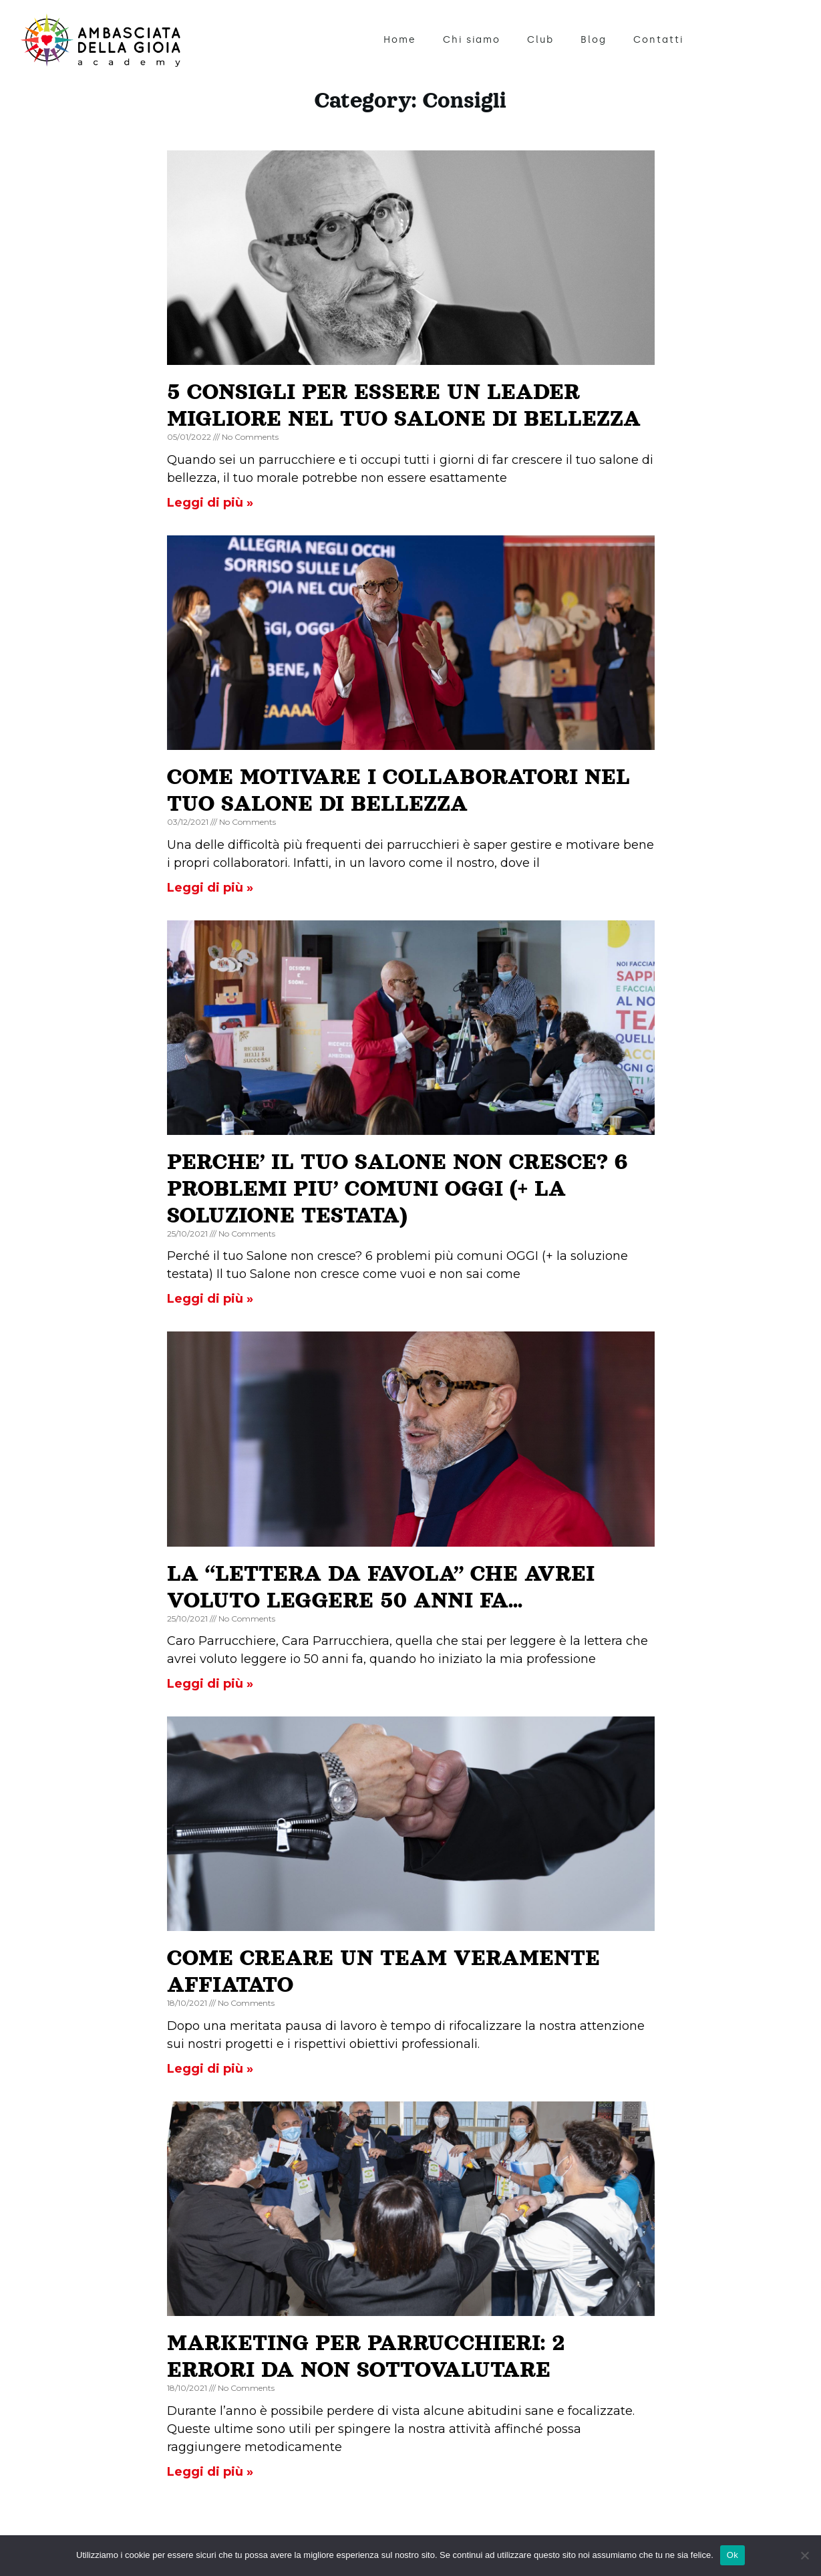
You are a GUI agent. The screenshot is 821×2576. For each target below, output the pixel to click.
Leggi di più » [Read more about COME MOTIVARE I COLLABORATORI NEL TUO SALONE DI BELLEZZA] (210, 887)
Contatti (658, 39)
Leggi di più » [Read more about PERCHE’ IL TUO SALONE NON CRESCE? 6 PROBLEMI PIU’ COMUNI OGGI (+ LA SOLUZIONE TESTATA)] (210, 1298)
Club (540, 39)
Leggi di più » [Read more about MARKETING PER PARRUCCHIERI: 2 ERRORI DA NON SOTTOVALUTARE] (210, 2471)
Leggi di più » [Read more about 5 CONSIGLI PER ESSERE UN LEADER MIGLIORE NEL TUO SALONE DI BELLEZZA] (210, 502)
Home (399, 39)
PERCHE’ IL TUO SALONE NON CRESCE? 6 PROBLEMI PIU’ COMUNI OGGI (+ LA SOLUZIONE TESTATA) (397, 1188)
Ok (732, 2555)
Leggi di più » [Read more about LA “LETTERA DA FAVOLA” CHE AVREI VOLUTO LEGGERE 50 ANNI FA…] (210, 1683)
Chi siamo (471, 39)
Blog (594, 39)
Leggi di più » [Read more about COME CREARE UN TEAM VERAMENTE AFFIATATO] (210, 2068)
